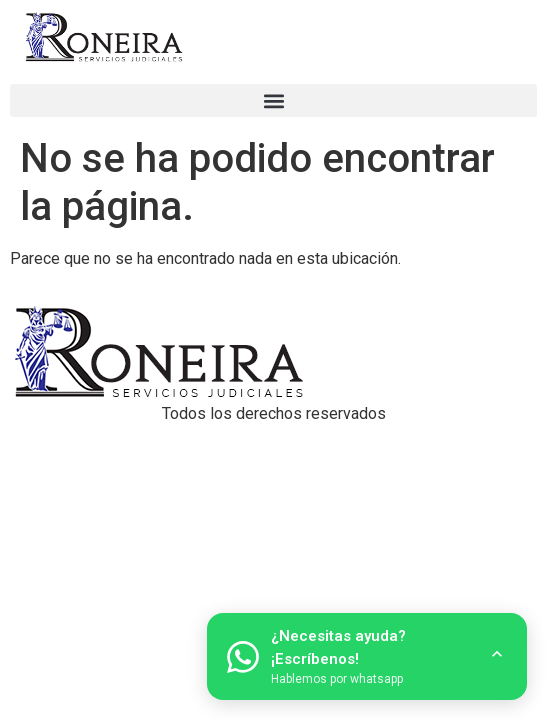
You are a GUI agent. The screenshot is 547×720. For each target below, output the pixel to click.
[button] (273, 100)
